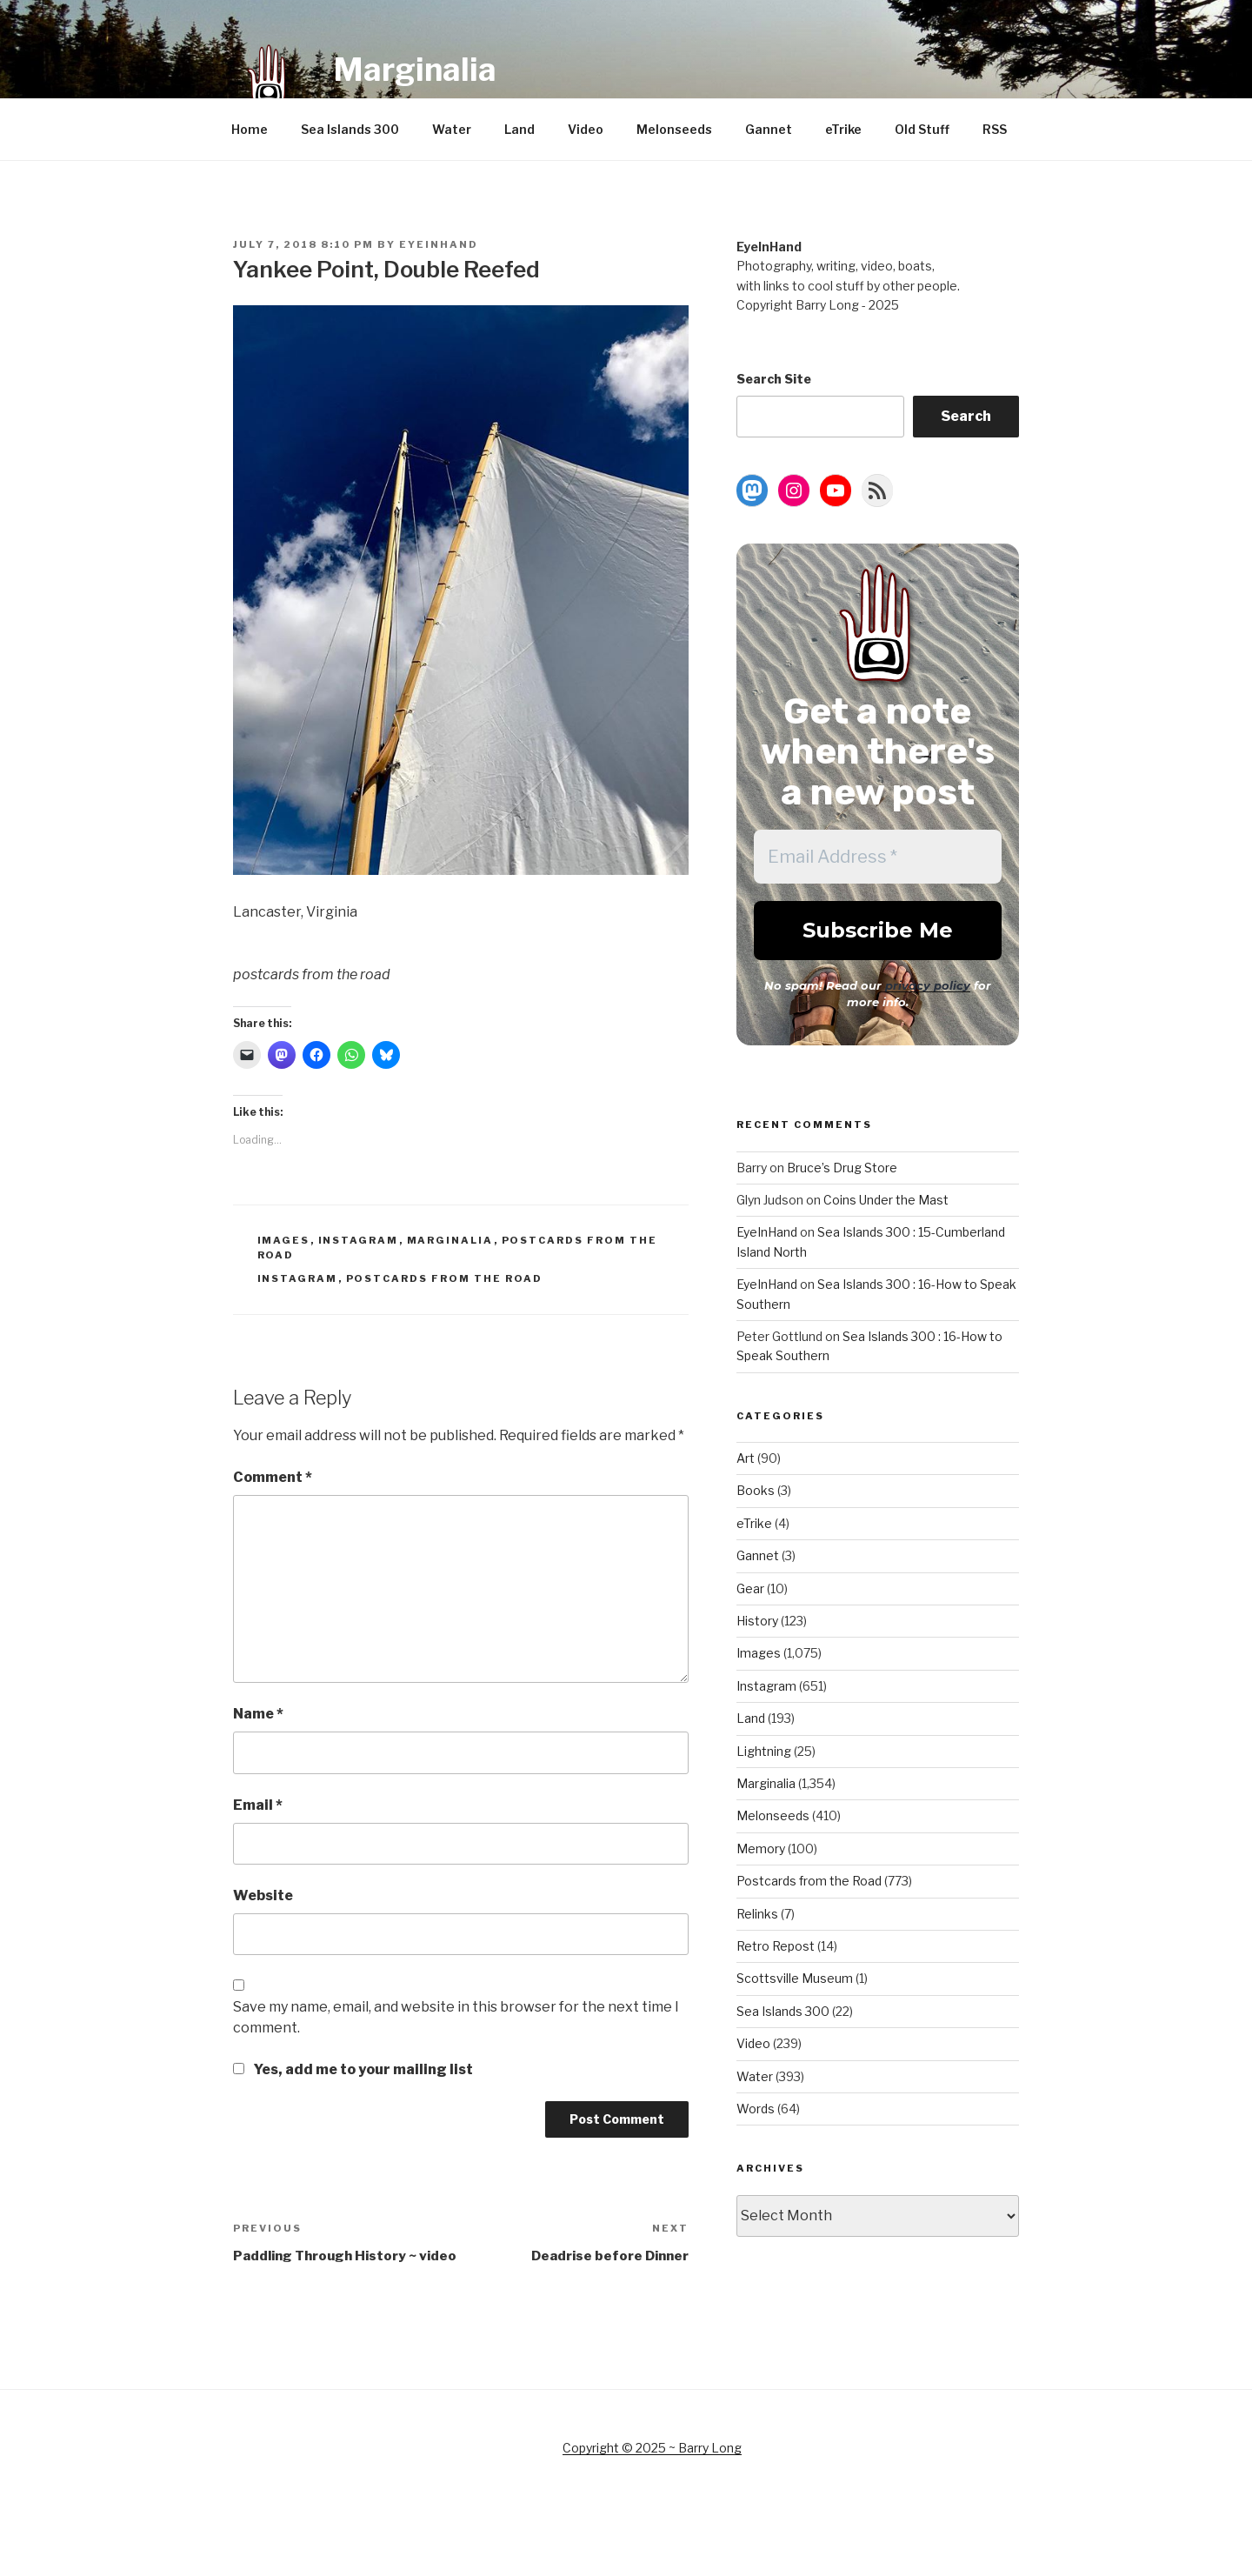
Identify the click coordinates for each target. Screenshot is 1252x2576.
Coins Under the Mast (886, 1199)
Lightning (763, 1751)
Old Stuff (922, 129)
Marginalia (414, 69)
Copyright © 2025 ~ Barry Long (652, 2447)
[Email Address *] (878, 857)
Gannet (768, 129)
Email (258, 1805)
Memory (760, 1848)
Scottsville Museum (794, 1978)
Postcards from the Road (444, 1278)
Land (519, 129)
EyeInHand (438, 244)
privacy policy (927, 985)
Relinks (757, 1913)
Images (283, 1240)
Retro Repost (775, 1946)
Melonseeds (674, 129)
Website (263, 1895)
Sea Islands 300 (350, 129)
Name (258, 1713)
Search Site (773, 378)
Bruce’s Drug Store (842, 1167)
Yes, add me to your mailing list (353, 2069)
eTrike (843, 129)
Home (249, 129)
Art (745, 1458)
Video (585, 129)
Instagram (358, 1240)
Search (966, 416)
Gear (750, 1588)
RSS (994, 129)
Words (755, 2108)
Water (451, 129)
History (757, 1620)
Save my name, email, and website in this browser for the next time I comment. (456, 2017)
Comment (272, 1477)
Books (755, 1490)
